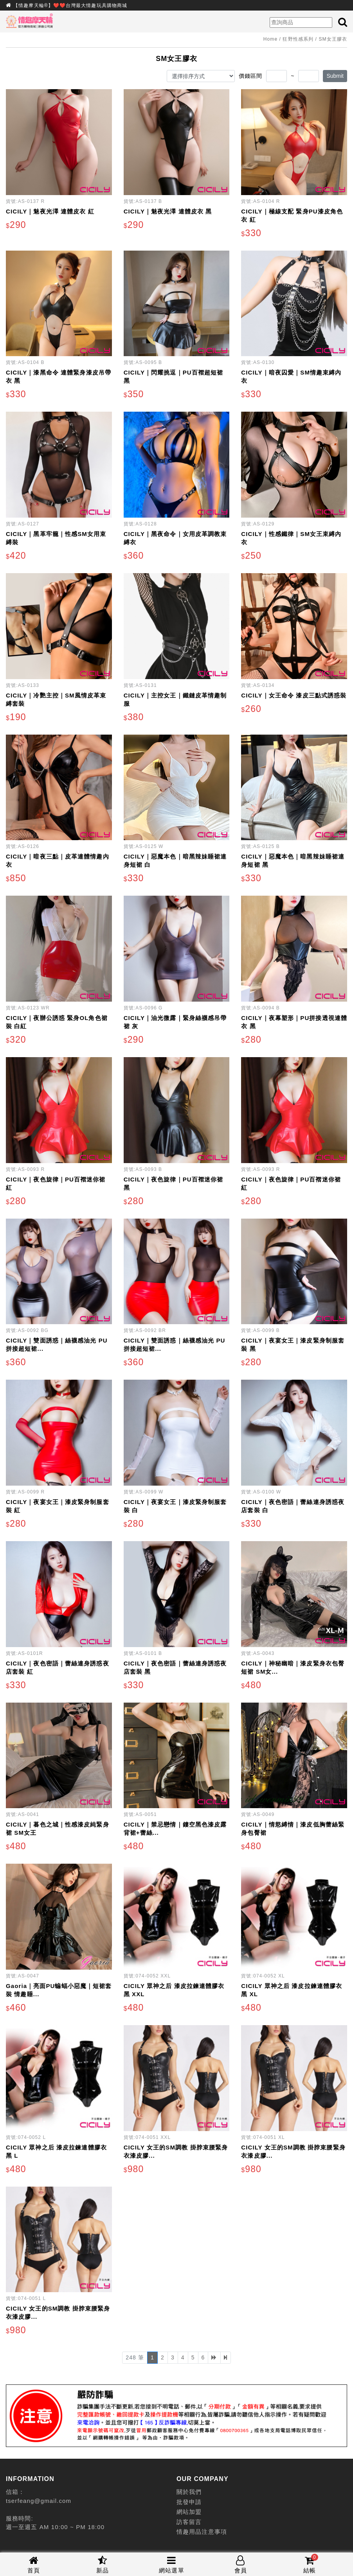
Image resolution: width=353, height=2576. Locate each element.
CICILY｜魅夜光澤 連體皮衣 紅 (50, 211)
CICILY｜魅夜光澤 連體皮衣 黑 (168, 211)
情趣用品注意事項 (201, 2531)
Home (270, 39)
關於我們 (189, 2491)
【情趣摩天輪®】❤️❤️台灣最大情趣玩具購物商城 (70, 5)
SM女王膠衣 (333, 39)
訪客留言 (189, 2522)
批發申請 (189, 2502)
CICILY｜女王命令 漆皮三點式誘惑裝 (293, 695)
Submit (335, 76)
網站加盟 (189, 2511)
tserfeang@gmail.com (38, 2500)
